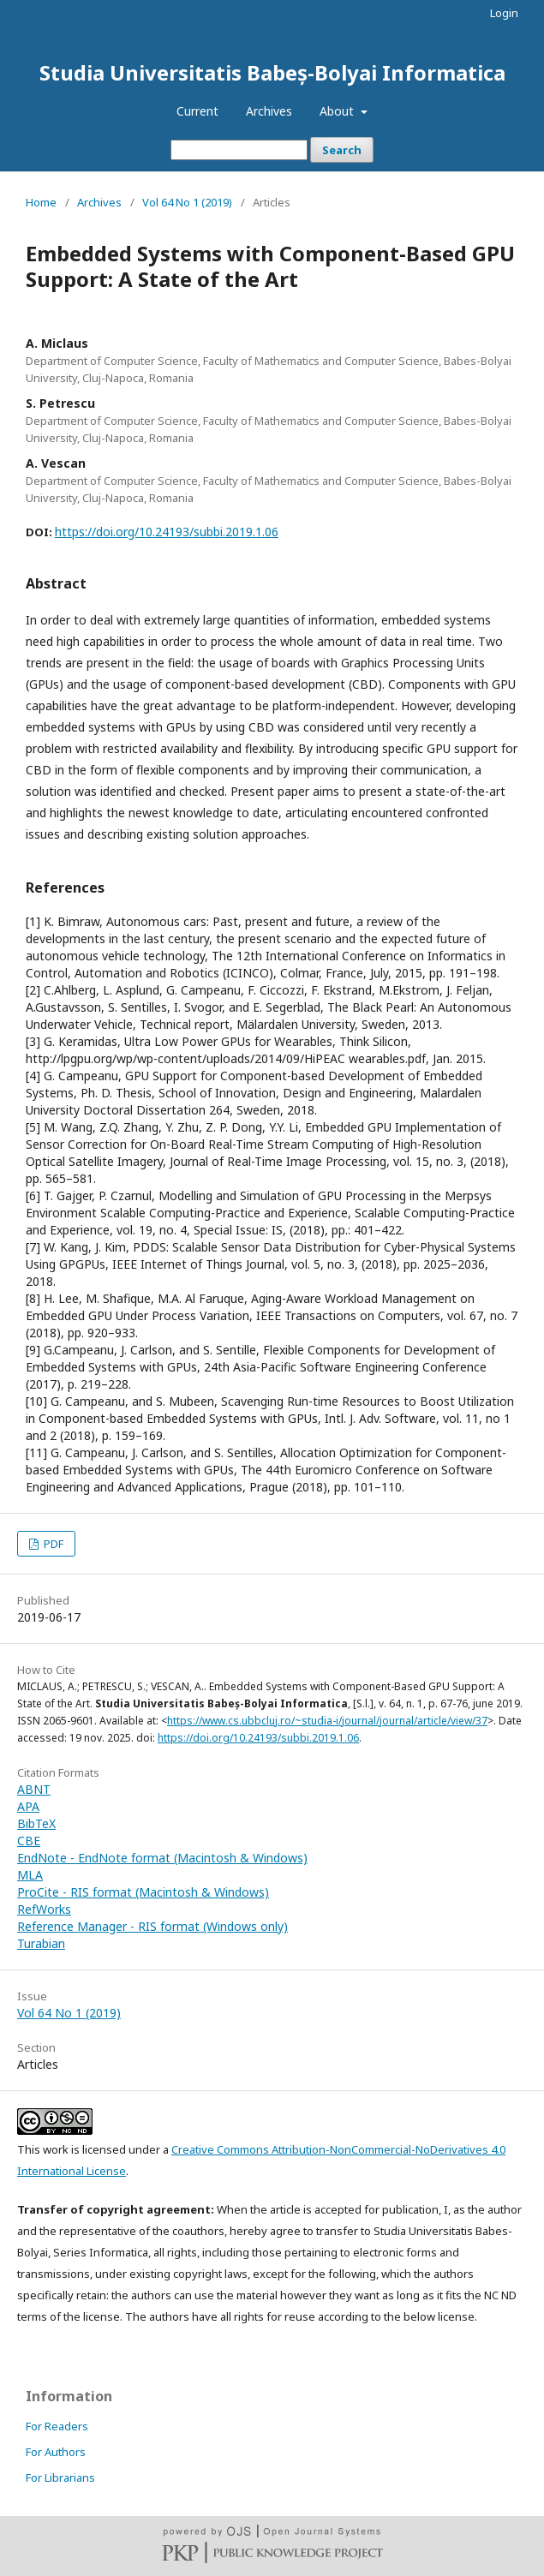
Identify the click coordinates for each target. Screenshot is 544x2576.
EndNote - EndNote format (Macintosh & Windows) (162, 1858)
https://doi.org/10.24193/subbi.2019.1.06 (166, 531)
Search (342, 150)
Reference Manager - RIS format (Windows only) (152, 1926)
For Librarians (60, 2477)
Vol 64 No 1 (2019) (187, 202)
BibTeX (36, 1823)
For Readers (57, 2426)
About (338, 111)
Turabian (41, 1943)
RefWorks (44, 1909)
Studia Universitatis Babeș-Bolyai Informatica (272, 72)
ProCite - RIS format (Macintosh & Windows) (143, 1892)
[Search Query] (239, 150)
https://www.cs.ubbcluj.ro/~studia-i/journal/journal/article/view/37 (327, 1720)
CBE (28, 1840)
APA (28, 1806)
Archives (269, 111)
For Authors (56, 2451)
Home (41, 202)
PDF (52, 1543)
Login (504, 13)
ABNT (34, 1789)
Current (197, 111)
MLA (30, 1875)
